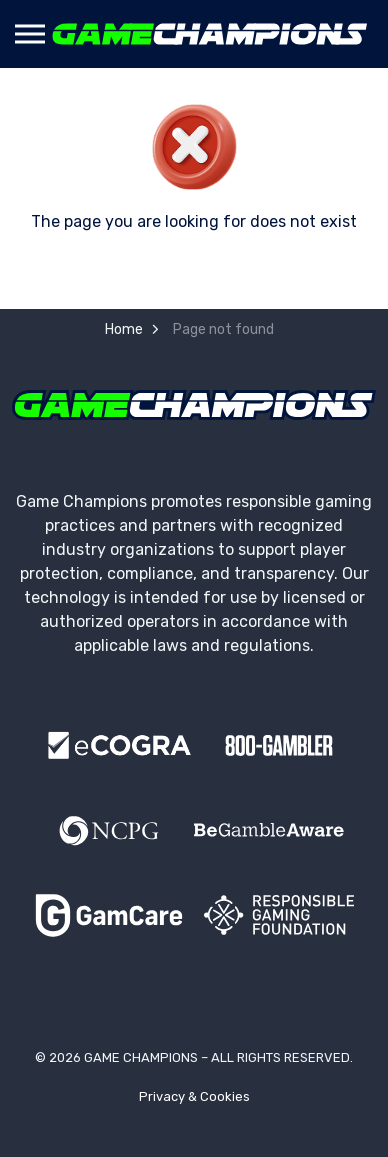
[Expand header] (30, 34)
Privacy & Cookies (194, 1096)
